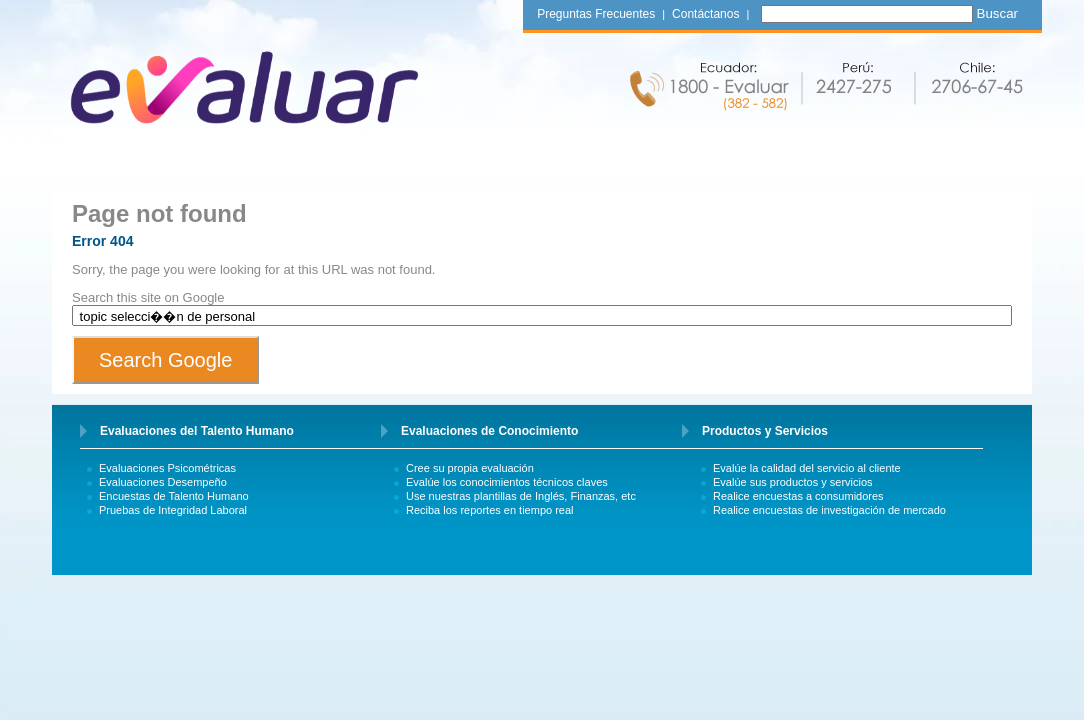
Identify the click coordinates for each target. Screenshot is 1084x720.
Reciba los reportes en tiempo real (490, 510)
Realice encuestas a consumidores (798, 496)
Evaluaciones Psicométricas (167, 468)
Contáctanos (705, 14)
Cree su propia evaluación (470, 468)
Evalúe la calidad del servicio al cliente (807, 468)
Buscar (997, 13)
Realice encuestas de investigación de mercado (829, 510)
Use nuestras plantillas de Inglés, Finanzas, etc (521, 496)
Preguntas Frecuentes (596, 14)
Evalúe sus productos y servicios (793, 482)
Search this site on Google (148, 297)
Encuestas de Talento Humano (174, 496)
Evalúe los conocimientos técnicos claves (507, 482)
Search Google (165, 360)
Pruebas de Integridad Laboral (173, 510)
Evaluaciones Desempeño (163, 482)
